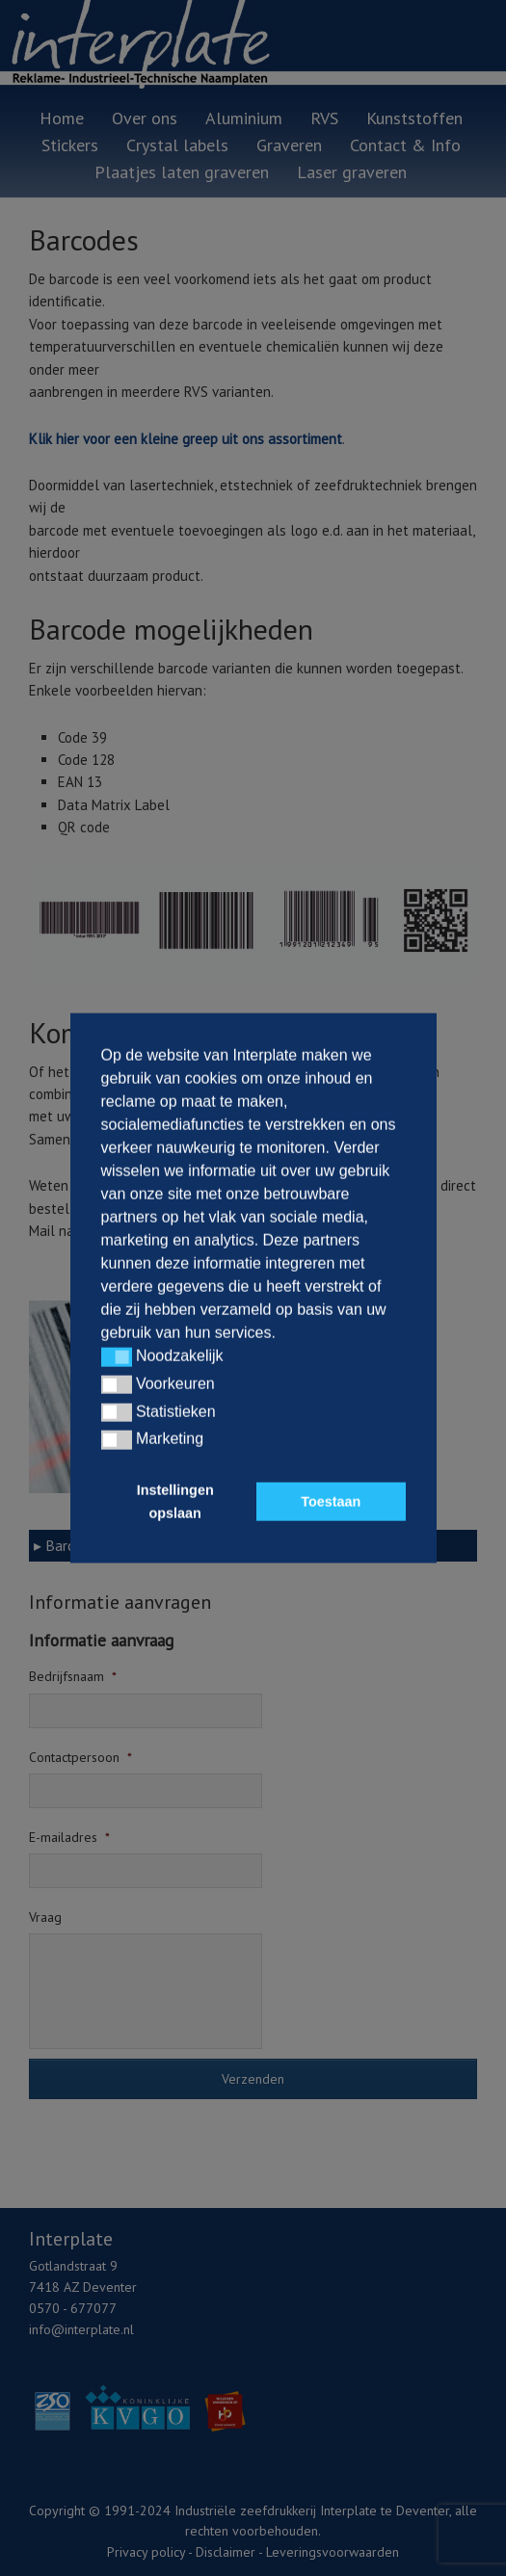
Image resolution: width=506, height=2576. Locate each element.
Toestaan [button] (330, 1502)
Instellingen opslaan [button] (175, 1502)
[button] (116, 1357)
